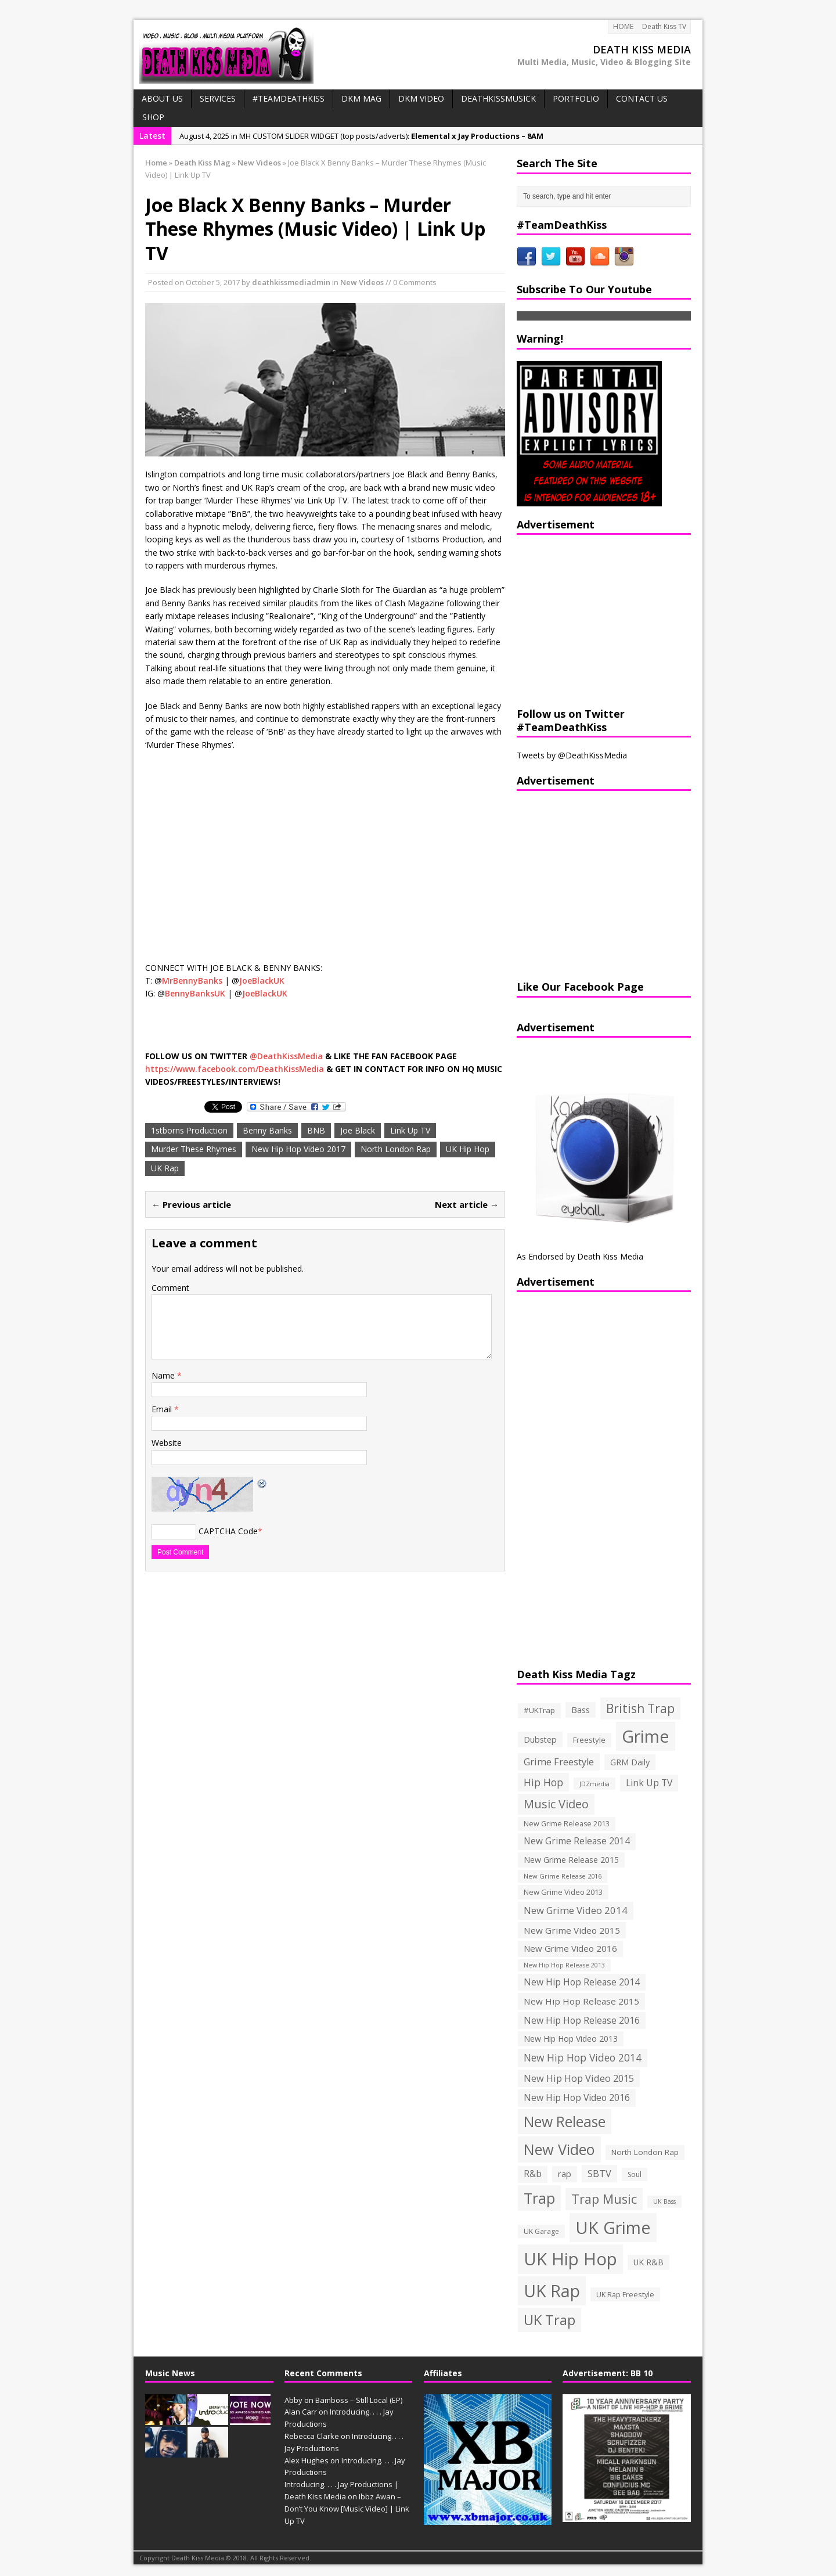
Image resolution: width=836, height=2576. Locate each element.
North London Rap (396, 1148)
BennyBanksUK (195, 993)
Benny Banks (267, 1130)
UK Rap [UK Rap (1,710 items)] (552, 2290)
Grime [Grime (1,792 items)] (645, 1736)
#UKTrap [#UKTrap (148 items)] (539, 1710)
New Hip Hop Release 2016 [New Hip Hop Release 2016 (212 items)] (582, 2020)
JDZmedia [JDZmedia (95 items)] (594, 1783)
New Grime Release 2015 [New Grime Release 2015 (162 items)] (571, 1859)
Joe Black (357, 1130)
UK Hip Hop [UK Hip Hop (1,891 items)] (570, 2259)
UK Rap (165, 1168)
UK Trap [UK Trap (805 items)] (549, 2319)
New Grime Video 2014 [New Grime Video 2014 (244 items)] (576, 1910)
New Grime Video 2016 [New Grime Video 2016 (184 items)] (570, 1948)
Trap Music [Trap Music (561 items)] (604, 2198)
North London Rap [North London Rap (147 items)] (645, 2152)
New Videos (362, 282)
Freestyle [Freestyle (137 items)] (589, 1740)
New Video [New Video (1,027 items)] (559, 2149)
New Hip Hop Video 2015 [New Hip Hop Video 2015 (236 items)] (579, 2078)
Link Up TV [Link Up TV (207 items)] (649, 1782)
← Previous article (191, 1204)
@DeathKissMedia (286, 1056)
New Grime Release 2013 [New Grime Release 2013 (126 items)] (567, 1824)
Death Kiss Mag (202, 162)
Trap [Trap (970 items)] (539, 2198)
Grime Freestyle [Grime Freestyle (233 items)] (559, 1761)
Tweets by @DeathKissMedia (572, 755)
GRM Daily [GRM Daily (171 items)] (630, 1762)
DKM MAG (361, 98)
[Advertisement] (589, 619)
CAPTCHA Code (228, 1531)
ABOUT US (162, 98)
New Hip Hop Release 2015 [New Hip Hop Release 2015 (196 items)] (581, 2001)
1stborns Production (189, 1130)
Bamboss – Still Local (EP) (358, 2400)
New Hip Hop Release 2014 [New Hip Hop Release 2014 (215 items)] (582, 1982)
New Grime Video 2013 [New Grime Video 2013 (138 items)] (563, 1892)
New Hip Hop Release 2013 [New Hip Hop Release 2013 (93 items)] (564, 1965)
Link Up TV (410, 1130)
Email (163, 1409)
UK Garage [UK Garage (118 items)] (541, 2231)
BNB (316, 1130)
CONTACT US (642, 98)
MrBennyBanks (192, 980)
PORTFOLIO (576, 98)
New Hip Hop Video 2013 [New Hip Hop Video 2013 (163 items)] (571, 2038)
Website (167, 1442)
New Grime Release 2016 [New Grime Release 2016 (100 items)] (562, 1876)
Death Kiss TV (664, 26)
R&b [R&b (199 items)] (533, 2174)
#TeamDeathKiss (289, 98)
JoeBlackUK (261, 980)
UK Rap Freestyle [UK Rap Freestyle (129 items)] (625, 2294)
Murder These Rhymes (193, 1148)
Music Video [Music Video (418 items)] (556, 1804)
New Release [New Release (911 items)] (565, 2121)
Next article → (467, 1204)
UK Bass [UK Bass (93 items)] (664, 2201)
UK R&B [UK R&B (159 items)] (648, 2262)
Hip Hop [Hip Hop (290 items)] (543, 1782)
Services (218, 98)
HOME (623, 26)
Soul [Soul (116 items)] (635, 2174)
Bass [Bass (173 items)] (580, 1709)
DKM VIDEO (421, 98)
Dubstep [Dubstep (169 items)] (540, 1739)
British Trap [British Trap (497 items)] (640, 1708)
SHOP (153, 117)
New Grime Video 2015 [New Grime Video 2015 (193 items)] (572, 1930)
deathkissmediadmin (291, 282)
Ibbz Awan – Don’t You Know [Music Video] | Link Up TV (346, 2508)
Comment (170, 1287)
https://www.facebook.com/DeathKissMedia (234, 1068)
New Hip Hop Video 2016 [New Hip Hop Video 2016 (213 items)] (577, 2097)
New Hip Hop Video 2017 (298, 1148)
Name (164, 1375)
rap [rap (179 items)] (564, 2173)
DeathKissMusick (498, 98)
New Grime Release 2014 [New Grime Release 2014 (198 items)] (577, 1841)
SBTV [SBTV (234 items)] (599, 2173)
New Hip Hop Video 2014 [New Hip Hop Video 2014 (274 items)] (583, 2057)
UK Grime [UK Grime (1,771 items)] (613, 2227)
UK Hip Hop (467, 1148)
